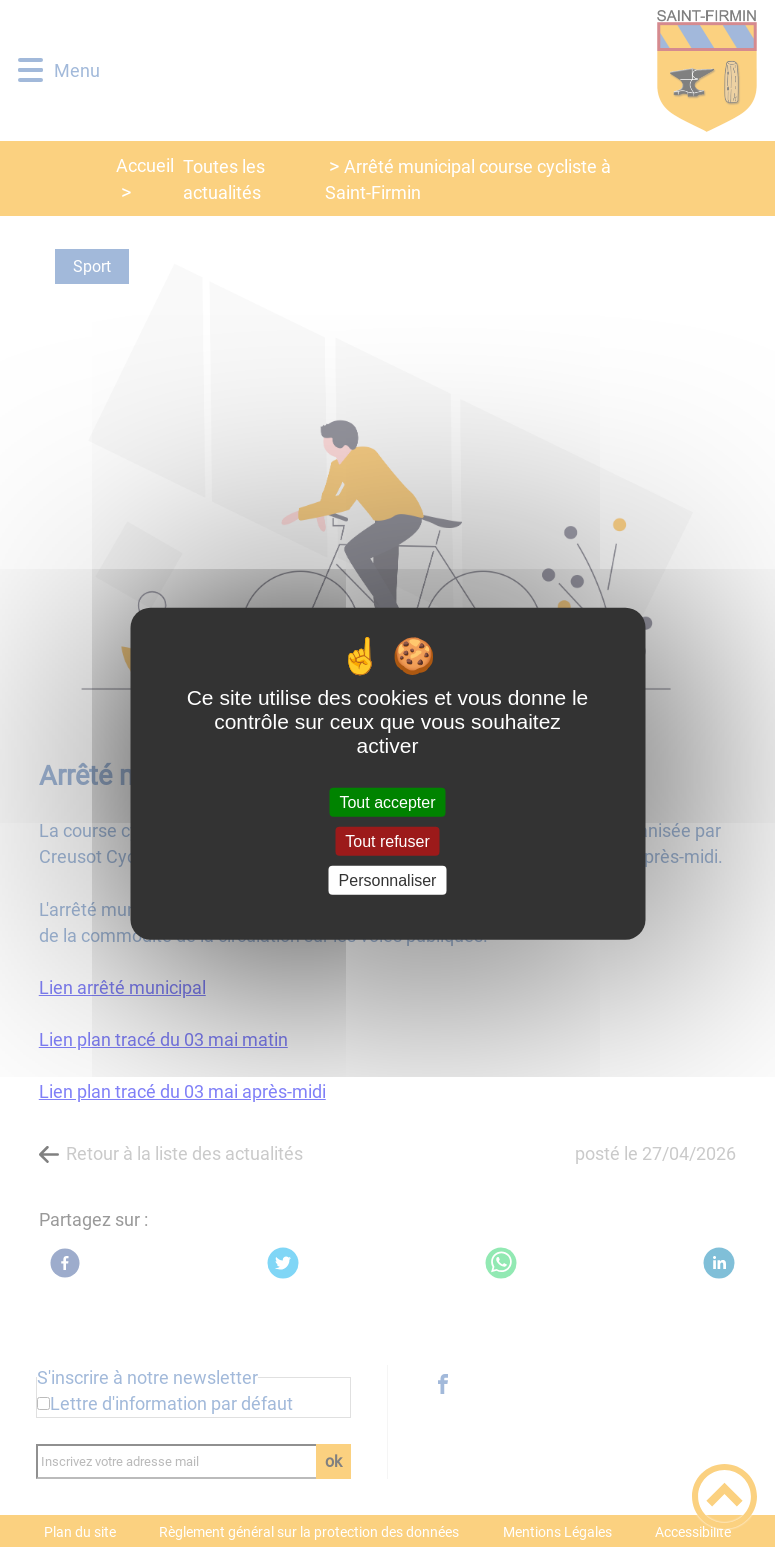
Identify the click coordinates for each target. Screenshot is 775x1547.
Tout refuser (387, 840)
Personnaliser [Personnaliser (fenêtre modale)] (388, 880)
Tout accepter (387, 801)
